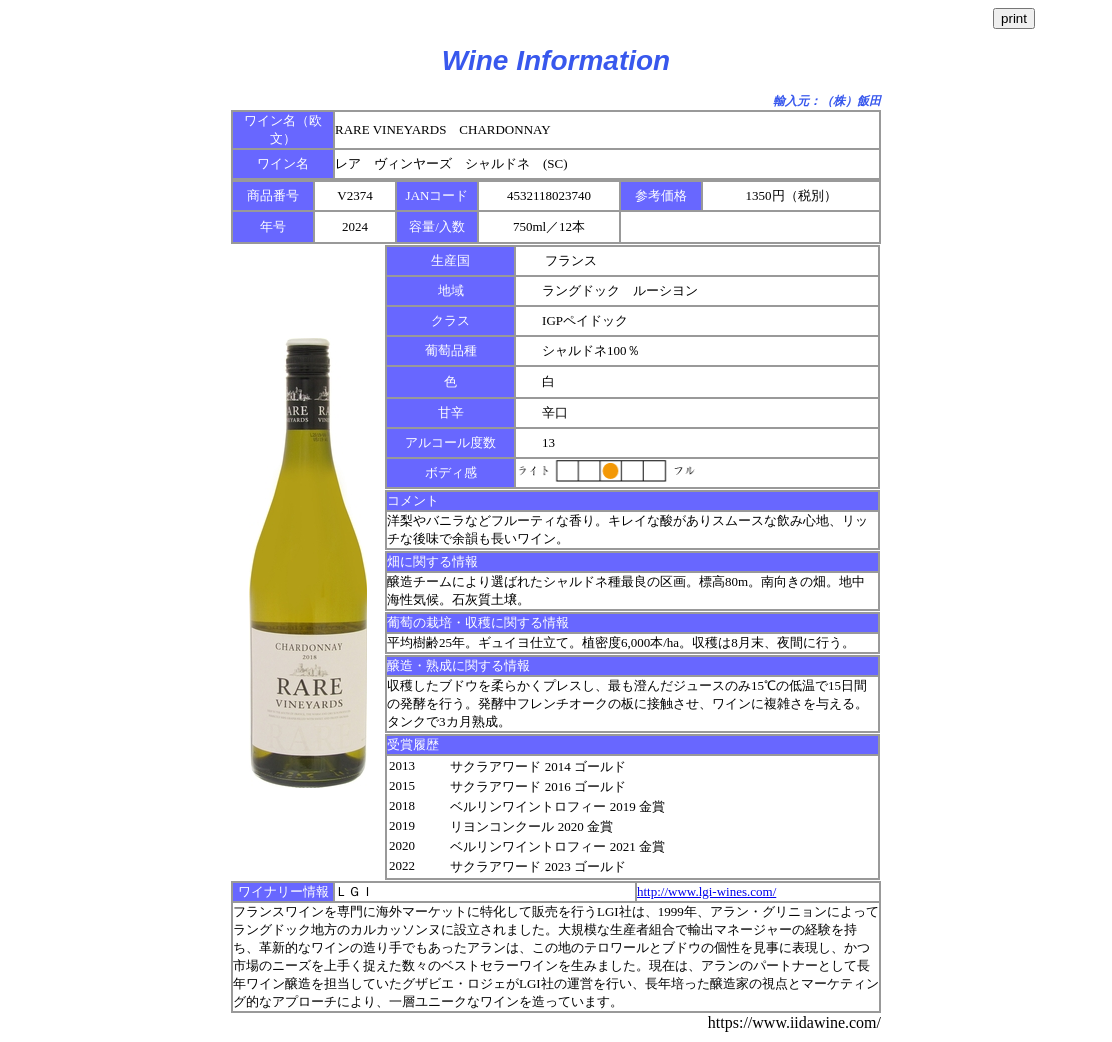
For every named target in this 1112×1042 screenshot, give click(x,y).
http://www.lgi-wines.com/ (706, 891)
